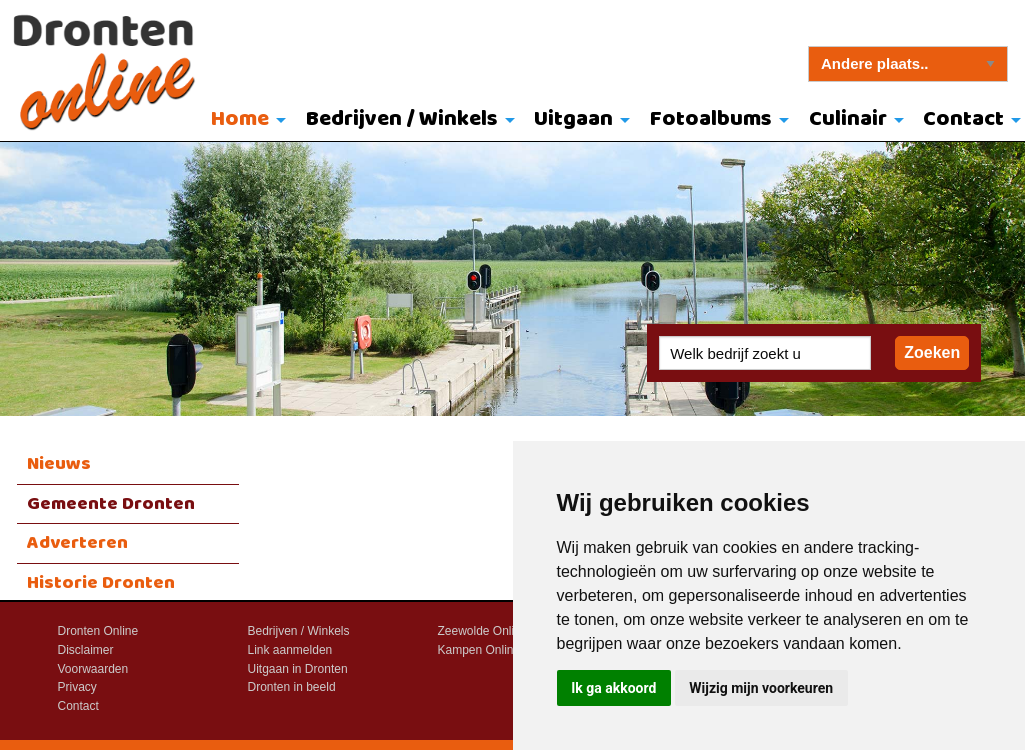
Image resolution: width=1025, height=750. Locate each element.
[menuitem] (243, 121)
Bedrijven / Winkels (402, 119)
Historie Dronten (101, 583)
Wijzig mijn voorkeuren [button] (761, 688)
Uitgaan (573, 119)
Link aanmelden (290, 650)
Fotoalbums (711, 119)
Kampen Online (479, 650)
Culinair (848, 119)
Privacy (77, 687)
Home (240, 119)
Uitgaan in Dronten (298, 669)
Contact (78, 706)
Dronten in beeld (292, 687)
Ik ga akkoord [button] (613, 688)
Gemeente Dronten (111, 504)
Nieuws (59, 464)
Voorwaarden (93, 669)
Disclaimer (86, 650)
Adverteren (77, 543)
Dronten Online (98, 631)
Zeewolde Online (483, 631)
